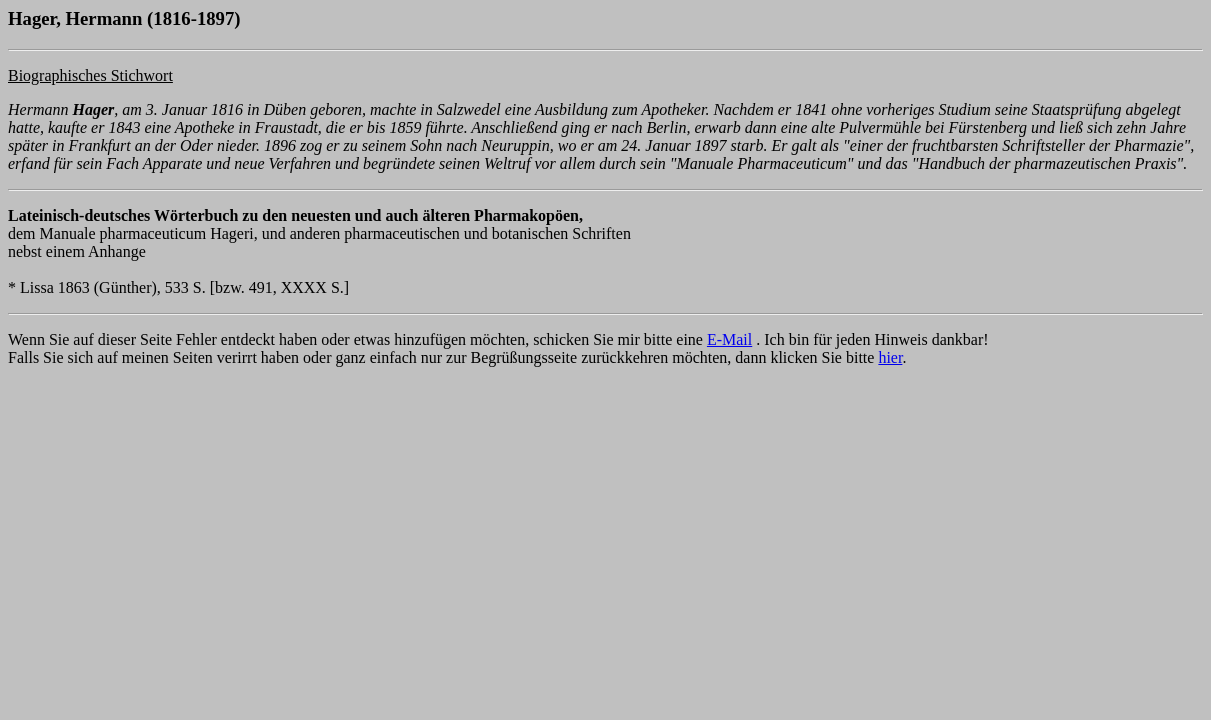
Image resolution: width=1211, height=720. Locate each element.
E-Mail (729, 339)
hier (890, 357)
